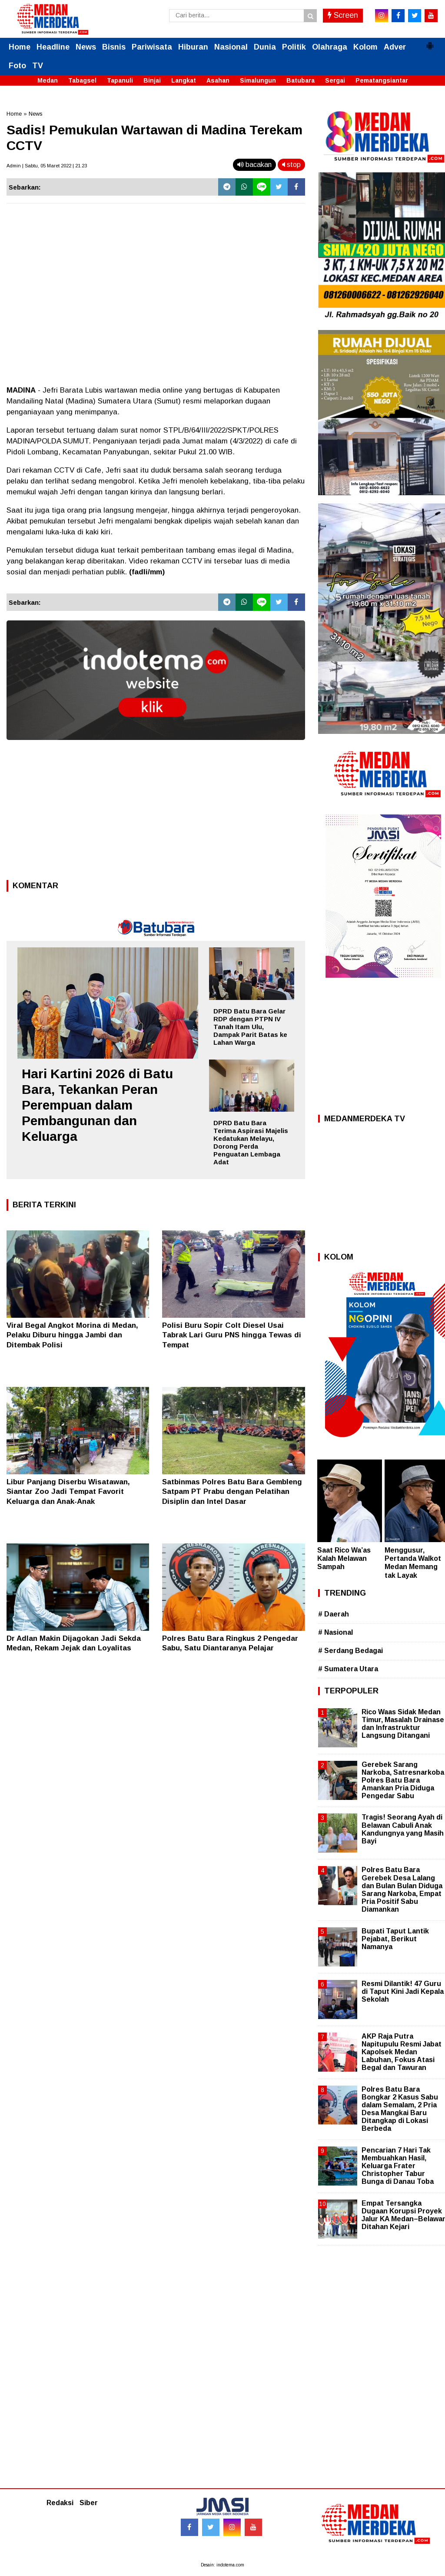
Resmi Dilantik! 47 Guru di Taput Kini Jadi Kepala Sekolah (403, 1991)
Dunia (265, 47)
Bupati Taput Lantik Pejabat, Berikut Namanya (395, 1938)
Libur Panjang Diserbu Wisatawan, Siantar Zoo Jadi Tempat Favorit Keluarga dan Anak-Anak (68, 1491)
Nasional (231, 47)
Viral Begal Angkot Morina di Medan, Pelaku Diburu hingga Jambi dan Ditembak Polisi (72, 1335)
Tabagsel (82, 80)
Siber (89, 2502)
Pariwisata (152, 47)
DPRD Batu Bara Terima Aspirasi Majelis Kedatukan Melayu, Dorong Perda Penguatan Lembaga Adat (250, 1142)
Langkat (183, 80)
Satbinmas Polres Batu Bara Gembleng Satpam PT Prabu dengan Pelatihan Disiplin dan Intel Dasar (232, 1491)
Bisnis (114, 47)
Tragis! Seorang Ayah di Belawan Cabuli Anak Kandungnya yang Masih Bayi (403, 1829)
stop (291, 164)
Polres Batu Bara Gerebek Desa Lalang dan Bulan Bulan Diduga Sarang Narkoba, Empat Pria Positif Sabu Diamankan (402, 1889)
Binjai (152, 80)
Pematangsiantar (381, 80)
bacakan (254, 164)
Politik (294, 47)
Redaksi (59, 2502)
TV (37, 65)
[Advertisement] (156, 812)
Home (19, 47)
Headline (53, 47)
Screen (343, 15)
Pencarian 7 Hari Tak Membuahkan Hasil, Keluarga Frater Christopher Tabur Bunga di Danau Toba (398, 2166)
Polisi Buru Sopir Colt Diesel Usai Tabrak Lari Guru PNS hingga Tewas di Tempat (231, 1335)
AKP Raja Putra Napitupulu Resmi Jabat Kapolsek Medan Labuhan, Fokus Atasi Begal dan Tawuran (402, 2052)
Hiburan (193, 47)
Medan (47, 80)
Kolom (365, 47)
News (86, 47)
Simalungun (258, 80)
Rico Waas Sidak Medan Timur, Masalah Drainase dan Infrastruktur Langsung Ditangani (403, 1724)
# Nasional (335, 1632)
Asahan (217, 80)
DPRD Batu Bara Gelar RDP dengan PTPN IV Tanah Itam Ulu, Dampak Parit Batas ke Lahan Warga (250, 1026)
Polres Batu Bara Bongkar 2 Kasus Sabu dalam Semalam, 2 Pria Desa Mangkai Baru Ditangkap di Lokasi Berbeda (400, 2109)
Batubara (300, 80)
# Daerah (333, 1614)
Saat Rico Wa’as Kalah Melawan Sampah (344, 1558)
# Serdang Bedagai (350, 1650)
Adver (395, 47)
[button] (429, 42)
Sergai (335, 80)
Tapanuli (120, 80)
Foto (17, 65)
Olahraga (329, 47)
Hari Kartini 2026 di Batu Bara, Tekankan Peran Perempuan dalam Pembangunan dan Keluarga (97, 1104)
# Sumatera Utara (348, 1669)
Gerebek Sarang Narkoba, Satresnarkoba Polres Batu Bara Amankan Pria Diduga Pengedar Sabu (403, 1780)
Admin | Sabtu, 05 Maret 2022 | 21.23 (47, 165)
